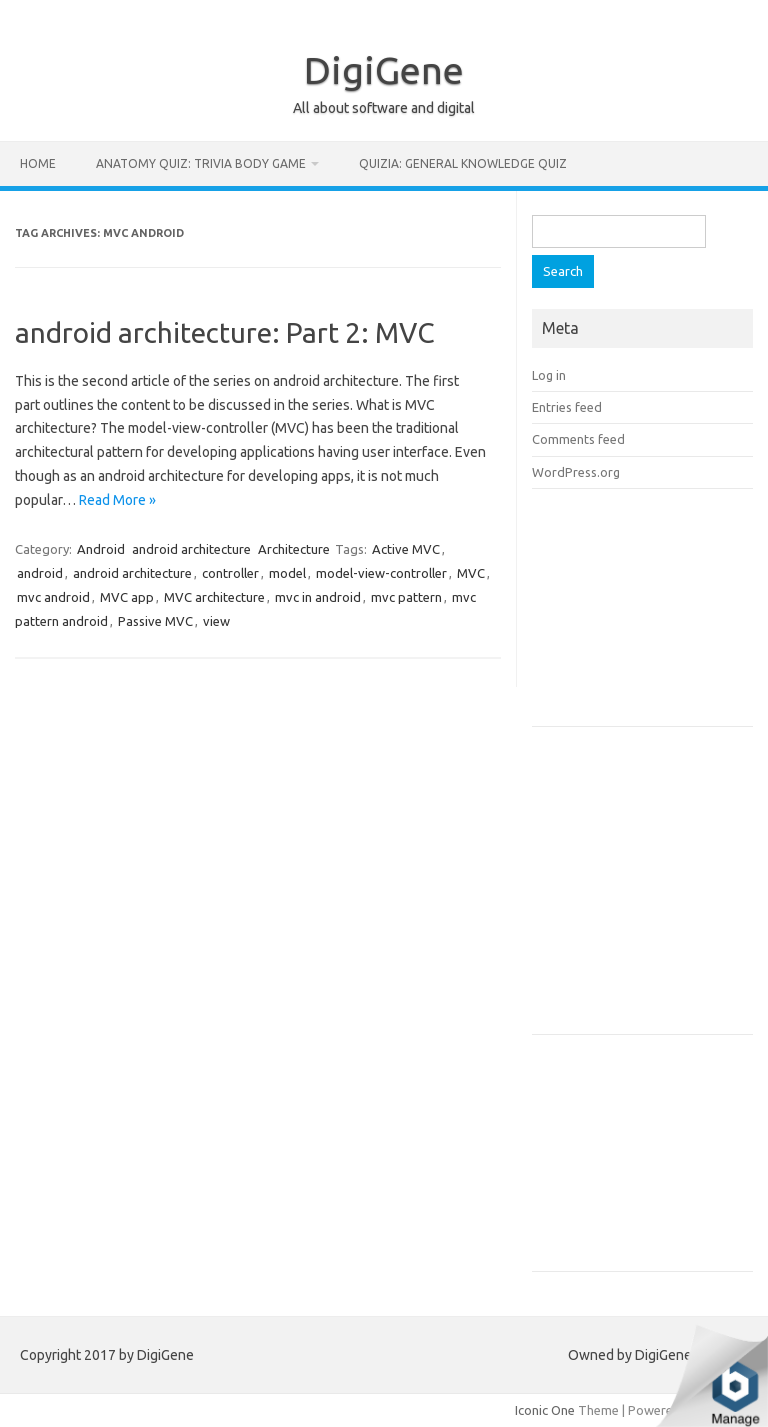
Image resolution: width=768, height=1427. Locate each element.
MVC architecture (214, 597)
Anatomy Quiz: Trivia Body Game (201, 163)
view (216, 621)
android (40, 573)
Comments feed (578, 439)
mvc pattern (406, 597)
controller (230, 573)
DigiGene (384, 70)
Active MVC (406, 549)
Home (38, 163)
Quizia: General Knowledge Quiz (463, 163)
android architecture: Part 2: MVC (225, 332)
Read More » (117, 500)
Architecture (294, 549)
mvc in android (318, 597)
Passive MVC (155, 621)
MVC (471, 573)
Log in (549, 375)
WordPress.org (576, 472)
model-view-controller (381, 573)
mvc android (53, 597)
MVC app (127, 597)
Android (101, 549)
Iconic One (545, 1410)
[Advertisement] (649, 614)
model (287, 573)
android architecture (191, 549)
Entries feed (567, 407)
